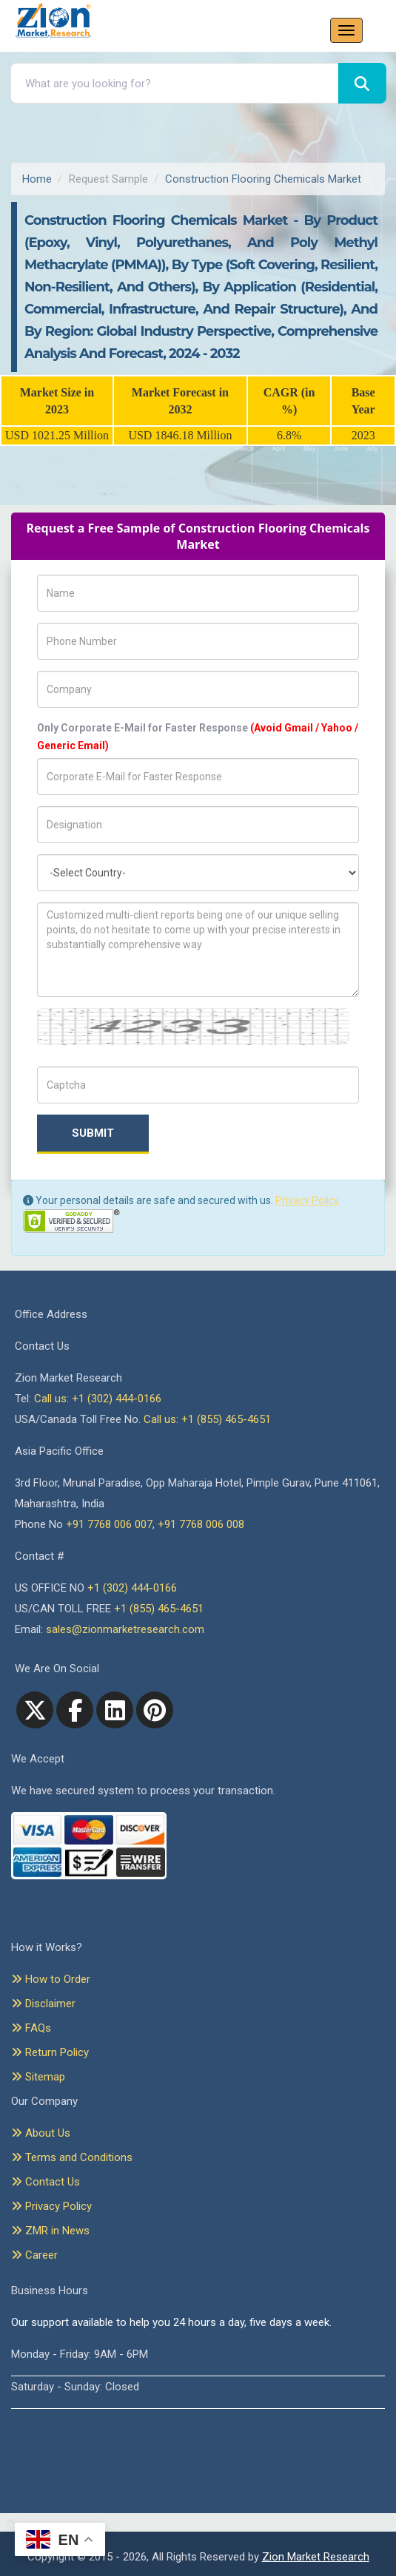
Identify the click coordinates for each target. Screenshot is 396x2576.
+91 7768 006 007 (109, 1524)
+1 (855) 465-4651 (159, 1608)
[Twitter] (34, 1709)
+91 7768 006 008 (201, 1524)
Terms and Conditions (71, 2157)
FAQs (31, 2028)
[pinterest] (154, 1709)
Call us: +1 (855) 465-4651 (207, 1419)
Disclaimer (43, 2003)
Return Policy (50, 2052)
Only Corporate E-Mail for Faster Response (197, 736)
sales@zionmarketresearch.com (125, 1629)
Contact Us (45, 2181)
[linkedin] (114, 1709)
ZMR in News (50, 2230)
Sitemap (38, 2076)
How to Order (50, 1979)
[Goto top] (8, 2523)
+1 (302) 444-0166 (132, 1588)
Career (34, 2255)
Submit (93, 1133)
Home (37, 179)
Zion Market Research (315, 2556)
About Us (40, 2133)
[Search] (362, 83)
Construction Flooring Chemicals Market (263, 179)
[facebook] (74, 1709)
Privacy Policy (307, 1200)
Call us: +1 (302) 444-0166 (97, 1398)
